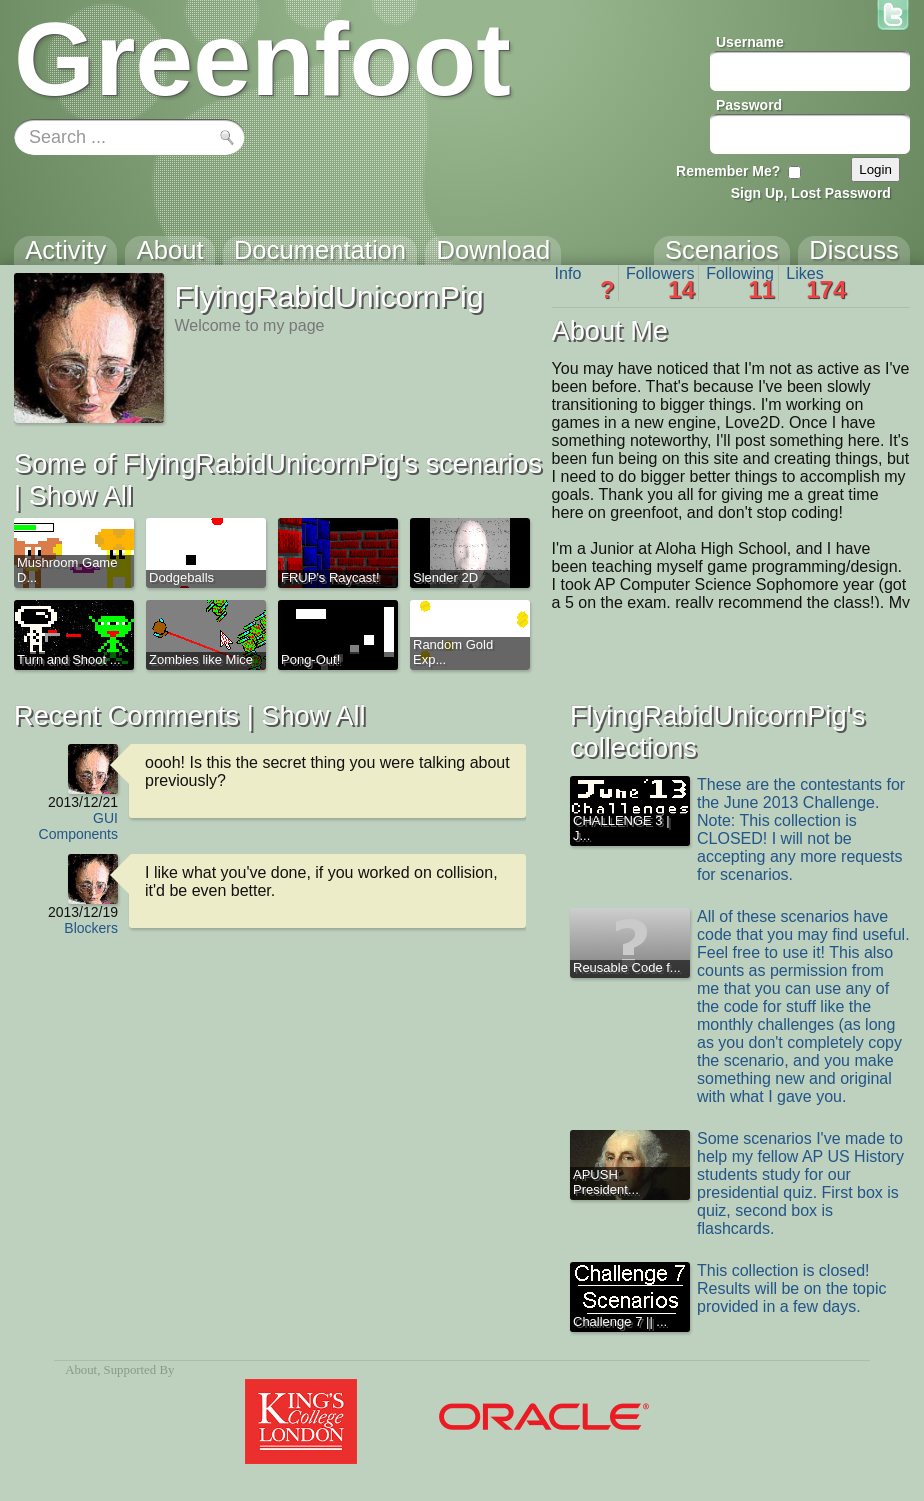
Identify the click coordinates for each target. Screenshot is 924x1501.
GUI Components (78, 826)
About (81, 1370)
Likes (816, 283)
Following (740, 283)
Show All (81, 495)
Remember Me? (728, 171)
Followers (660, 283)
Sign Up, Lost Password (811, 193)
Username (750, 42)
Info (585, 283)
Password (749, 105)
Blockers (91, 928)
